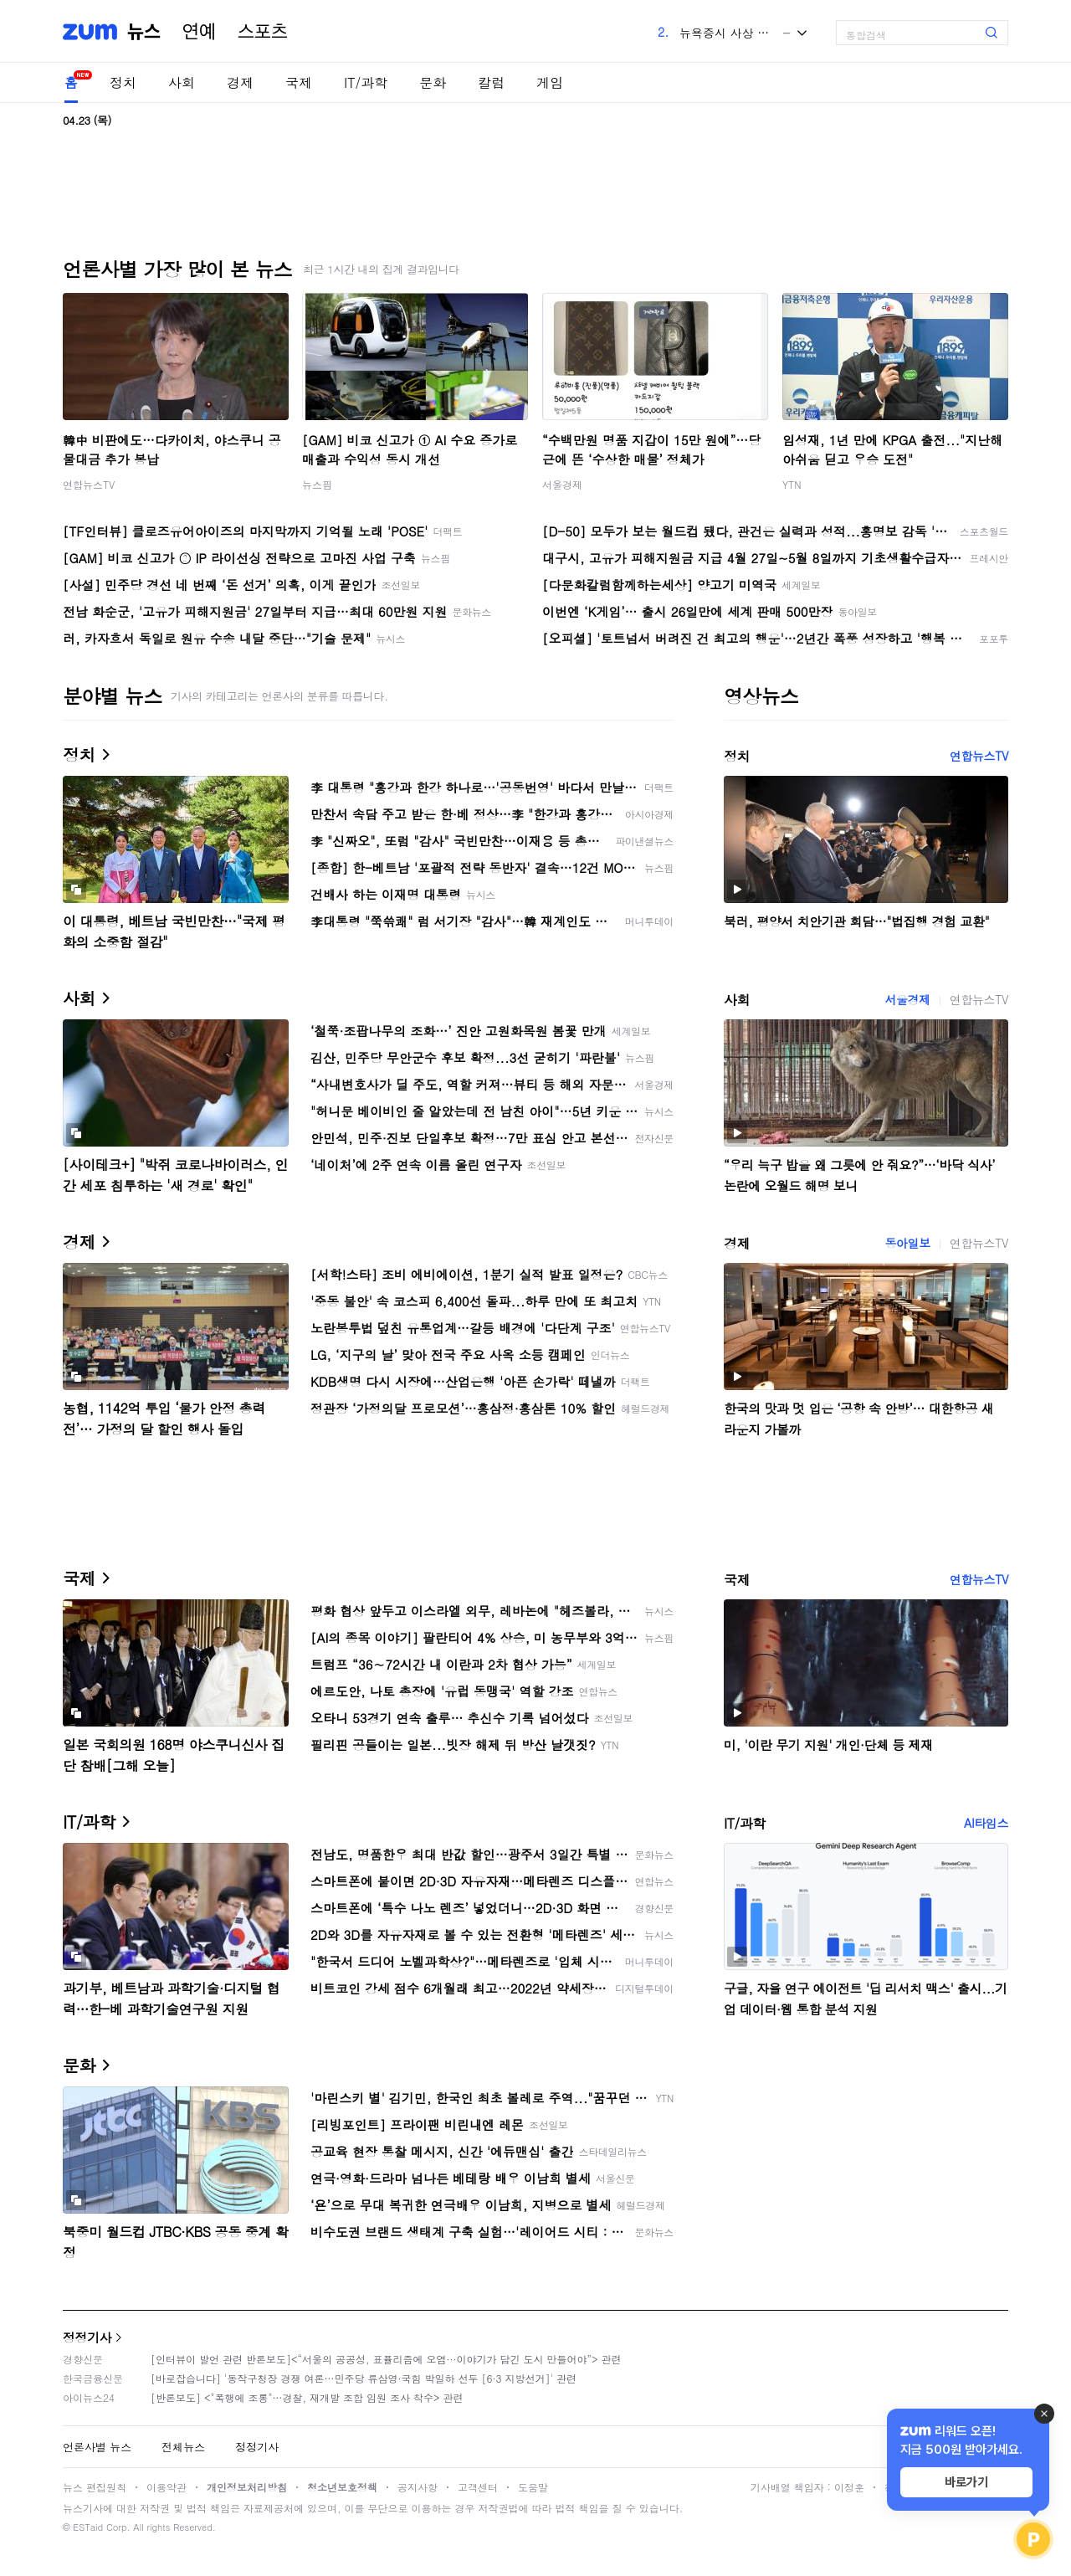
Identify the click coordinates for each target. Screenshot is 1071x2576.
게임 (549, 82)
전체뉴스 (183, 2447)
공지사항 (417, 2487)
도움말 (533, 2487)
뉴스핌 (317, 484)
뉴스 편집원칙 (94, 2487)
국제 (298, 82)
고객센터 (478, 2487)
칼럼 (491, 82)
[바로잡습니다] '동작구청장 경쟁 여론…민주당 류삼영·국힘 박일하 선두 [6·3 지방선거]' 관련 (363, 2378)
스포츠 (263, 32)
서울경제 (562, 484)
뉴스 (144, 32)
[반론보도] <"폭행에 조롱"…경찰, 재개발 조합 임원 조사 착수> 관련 (307, 2397)
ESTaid (88, 2527)
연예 (199, 32)
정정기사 (87, 2337)
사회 (181, 82)
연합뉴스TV (89, 484)
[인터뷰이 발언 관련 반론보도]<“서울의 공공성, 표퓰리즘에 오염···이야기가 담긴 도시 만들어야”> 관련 (386, 2359)
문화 (432, 82)
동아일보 (907, 1242)
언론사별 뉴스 (97, 2447)
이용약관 (166, 2487)
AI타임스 (986, 1822)
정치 (123, 82)
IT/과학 (365, 82)
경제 (240, 82)
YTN (792, 484)
